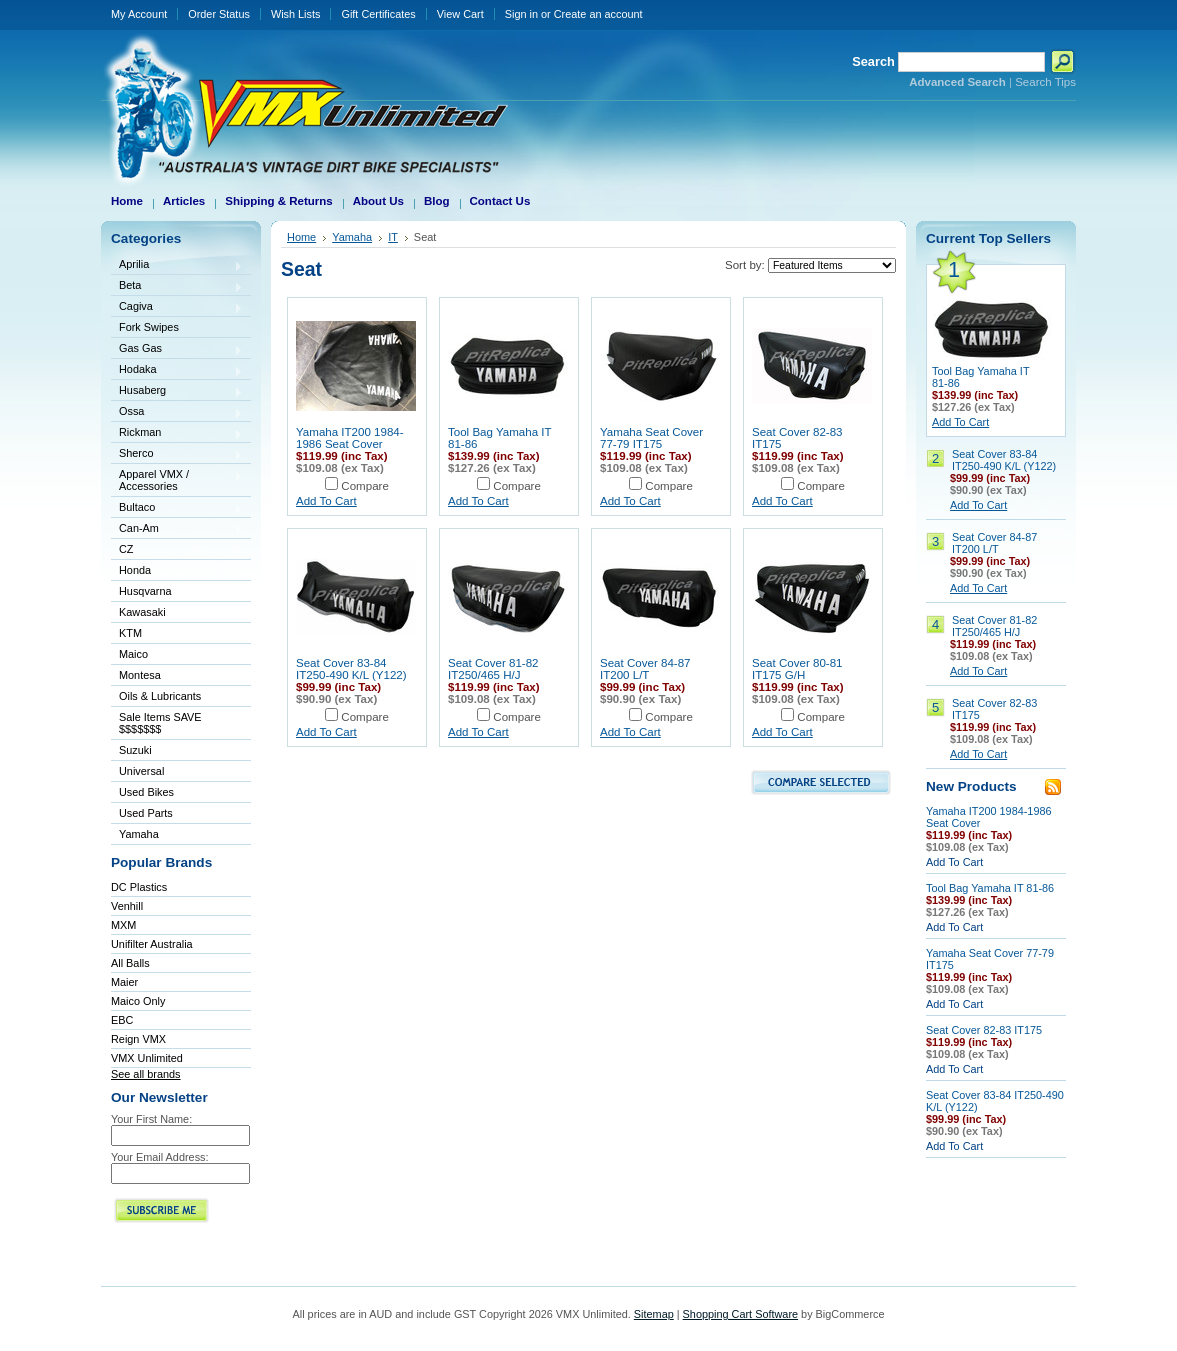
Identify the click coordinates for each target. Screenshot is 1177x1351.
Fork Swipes (149, 327)
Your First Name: (151, 1119)
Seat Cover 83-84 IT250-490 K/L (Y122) (351, 669)
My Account (139, 14)
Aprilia (177, 265)
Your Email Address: (160, 1157)
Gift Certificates (378, 14)
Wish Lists (296, 14)
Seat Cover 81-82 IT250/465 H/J (493, 669)
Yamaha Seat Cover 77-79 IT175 (651, 438)
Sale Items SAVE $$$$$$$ (160, 723)
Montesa (177, 676)
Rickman (177, 433)
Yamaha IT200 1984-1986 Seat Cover (350, 438)
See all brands (146, 1074)
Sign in (521, 14)
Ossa (177, 412)
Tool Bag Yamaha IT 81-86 (990, 888)
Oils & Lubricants (160, 696)
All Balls (130, 963)
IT (393, 237)
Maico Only (138, 1001)
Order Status (219, 14)
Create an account (598, 14)
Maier (124, 982)
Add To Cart (326, 501)
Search (873, 61)
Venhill (127, 906)
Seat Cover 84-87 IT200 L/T (645, 669)
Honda (177, 571)
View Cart (460, 14)
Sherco (177, 454)
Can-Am (177, 529)
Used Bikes (146, 792)
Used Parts (146, 813)
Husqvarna (177, 592)
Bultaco (177, 508)
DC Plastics (139, 887)
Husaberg (177, 391)
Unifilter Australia (152, 944)
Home (301, 237)
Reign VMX (138, 1039)
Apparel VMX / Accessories (177, 480)
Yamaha (177, 835)
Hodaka (177, 370)
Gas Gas (177, 349)
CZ (177, 550)
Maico (177, 655)
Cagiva (177, 307)
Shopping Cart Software (740, 1314)
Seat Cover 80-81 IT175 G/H (797, 669)
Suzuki (177, 751)
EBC (122, 1020)
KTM (177, 634)
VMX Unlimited (147, 1058)
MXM (123, 925)
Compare (365, 486)
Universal (177, 772)
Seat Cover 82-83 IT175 (984, 1030)
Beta (177, 286)
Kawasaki (177, 613)
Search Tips (1045, 82)
